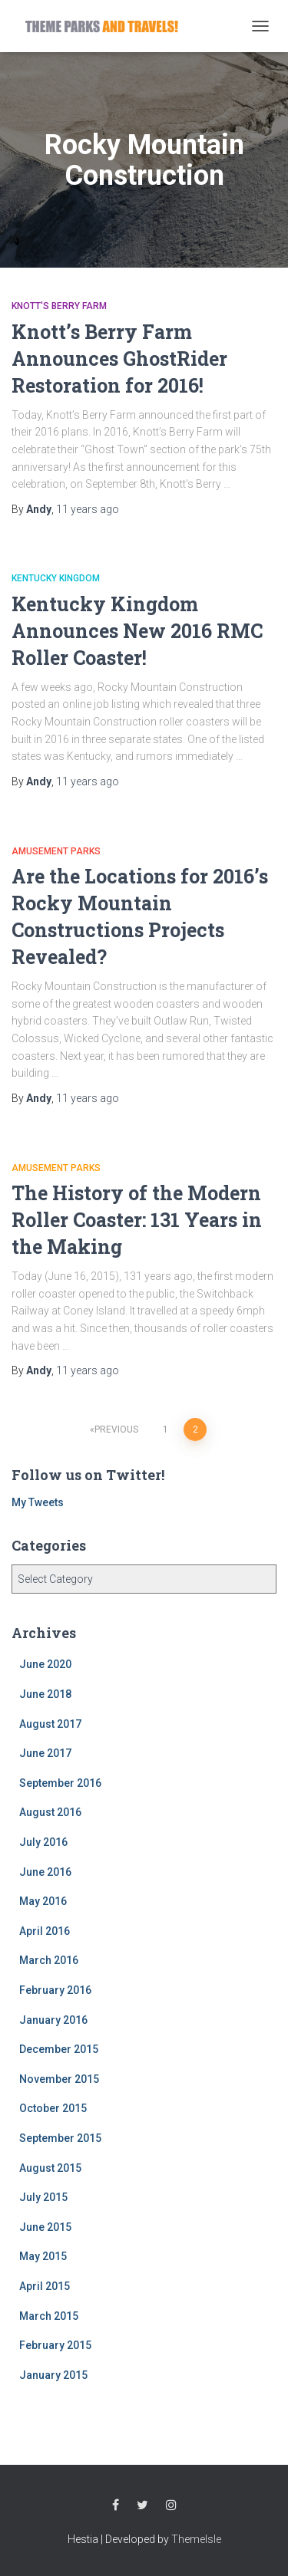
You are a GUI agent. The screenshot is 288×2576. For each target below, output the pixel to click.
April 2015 (44, 2286)
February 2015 (55, 2345)
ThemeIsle (196, 2539)
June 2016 (45, 1872)
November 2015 (59, 2079)
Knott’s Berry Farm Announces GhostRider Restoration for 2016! (119, 358)
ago (87, 509)
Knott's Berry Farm (59, 306)
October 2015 (53, 2108)
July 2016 (43, 1842)
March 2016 (48, 1960)
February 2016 (55, 1990)
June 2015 (45, 2227)
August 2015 (50, 2168)
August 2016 (50, 1812)
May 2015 (43, 2256)
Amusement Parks (56, 851)
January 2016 (53, 2020)
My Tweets (38, 1502)
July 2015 (43, 2197)
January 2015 (53, 2375)
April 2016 (44, 1931)
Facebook (115, 2505)
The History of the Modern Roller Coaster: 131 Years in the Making (137, 1219)
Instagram (171, 2505)
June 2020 (45, 1664)
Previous (116, 1429)
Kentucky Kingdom (56, 578)
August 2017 (50, 1724)
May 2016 (43, 1901)
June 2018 (45, 1694)
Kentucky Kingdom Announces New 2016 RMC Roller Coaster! (137, 630)
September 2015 (60, 2138)
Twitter (142, 2505)
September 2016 (60, 1783)
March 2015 (48, 2316)
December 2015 (58, 2049)
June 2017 (45, 1753)
